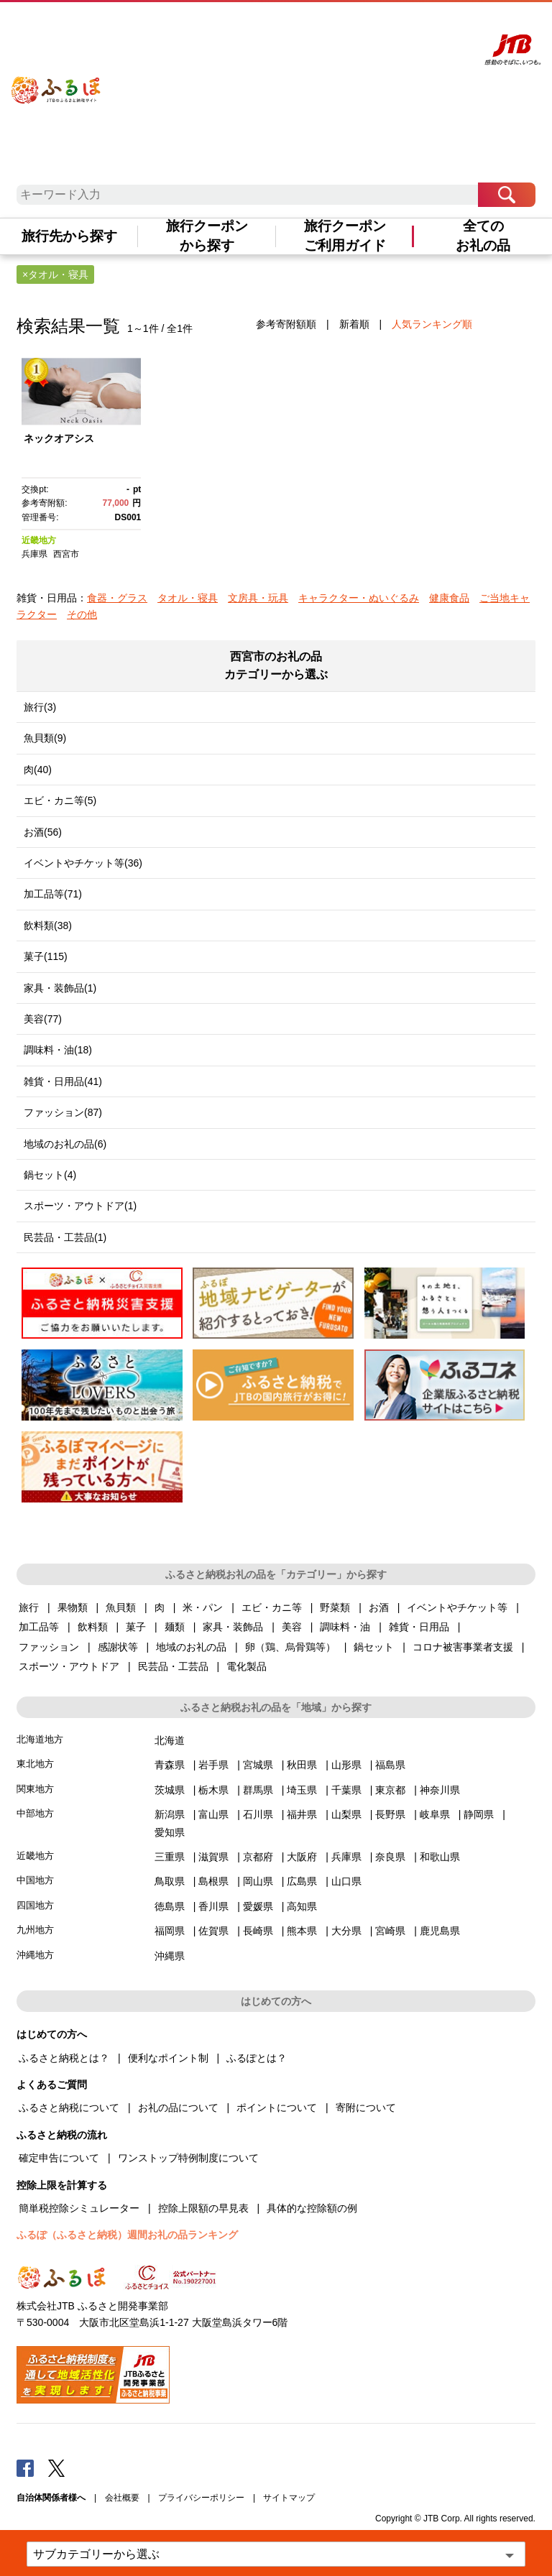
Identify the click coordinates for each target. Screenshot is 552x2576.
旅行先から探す (69, 236)
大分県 (346, 1930)
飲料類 (93, 1627)
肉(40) (38, 769)
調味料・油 (345, 1627)
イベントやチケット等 (457, 1607)
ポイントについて (276, 2107)
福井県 (302, 1814)
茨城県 (170, 1790)
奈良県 (390, 1856)
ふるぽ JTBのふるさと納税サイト (56, 82)
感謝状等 (118, 1647)
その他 (82, 614)
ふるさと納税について (69, 2107)
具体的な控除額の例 (312, 2208)
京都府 (258, 1856)
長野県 (390, 1814)
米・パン (203, 1607)
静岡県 (479, 1814)
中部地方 (35, 1813)
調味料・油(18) (58, 1050)
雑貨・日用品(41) (63, 1081)
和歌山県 (440, 1856)
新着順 (354, 324)
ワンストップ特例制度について (188, 2158)
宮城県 (258, 1765)
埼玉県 (302, 1790)
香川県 (213, 1906)
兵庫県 (34, 554)
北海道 (170, 1740)
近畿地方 (39, 540)
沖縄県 (170, 1956)
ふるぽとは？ (256, 2058)
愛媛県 (258, 1906)
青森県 (170, 1765)
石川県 (258, 1814)
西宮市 (66, 554)
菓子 (136, 1627)
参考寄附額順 (286, 324)
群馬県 (258, 1790)
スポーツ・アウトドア (69, 1666)
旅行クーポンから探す (207, 235)
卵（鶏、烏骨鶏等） (290, 1647)
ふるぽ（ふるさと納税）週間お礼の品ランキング (127, 2234)
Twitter (56, 2467)
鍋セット (374, 1647)
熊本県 (302, 1930)
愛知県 (170, 1832)
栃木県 (213, 1790)
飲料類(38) (48, 925)
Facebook (25, 2467)
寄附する (409, 26)
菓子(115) (46, 956)
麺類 (175, 1627)
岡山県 (258, 1881)
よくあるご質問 (317, 26)
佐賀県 (213, 1930)
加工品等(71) (53, 894)
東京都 (390, 1790)
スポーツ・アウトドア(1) (80, 1205)
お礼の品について (178, 2107)
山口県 (346, 1881)
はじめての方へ (257, 26)
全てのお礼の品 (483, 235)
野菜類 (335, 1607)
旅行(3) (40, 707)
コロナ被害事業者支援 (463, 1647)
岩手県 (213, 1765)
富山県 (213, 1814)
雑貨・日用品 (419, 1627)
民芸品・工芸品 (173, 1666)
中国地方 (35, 1880)
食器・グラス (117, 598)
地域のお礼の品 (191, 1647)
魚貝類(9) (45, 738)
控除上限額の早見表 (203, 2208)
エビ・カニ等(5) (60, 800)
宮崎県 (390, 1930)
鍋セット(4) (50, 1175)
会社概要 (122, 2498)
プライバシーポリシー (201, 2498)
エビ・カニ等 (272, 1607)
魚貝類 (121, 1607)
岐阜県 (435, 1814)
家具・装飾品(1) (60, 988)
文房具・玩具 (258, 598)
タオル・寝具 (187, 598)
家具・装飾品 (233, 1627)
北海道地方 (40, 1739)
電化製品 (246, 1666)
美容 (292, 1627)
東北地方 (35, 1763)
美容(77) (43, 1019)
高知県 (302, 1906)
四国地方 (35, 1905)
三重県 (170, 1856)
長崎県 (258, 1930)
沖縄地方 (35, 1954)
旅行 (29, 1607)
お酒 (379, 1607)
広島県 (302, 1881)
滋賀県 (213, 1856)
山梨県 (346, 1814)
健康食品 (449, 598)
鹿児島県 (440, 1930)
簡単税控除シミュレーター (79, 2208)
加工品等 (39, 1627)
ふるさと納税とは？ (64, 2058)
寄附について (366, 2107)
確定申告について (59, 2158)
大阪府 (302, 1856)
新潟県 (170, 1814)
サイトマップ (289, 2498)
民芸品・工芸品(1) (65, 1237)
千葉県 (346, 1790)
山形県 (346, 1765)
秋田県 (302, 1765)
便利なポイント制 (168, 2058)
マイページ (368, 26)
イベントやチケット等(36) (83, 863)
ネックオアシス (59, 438)
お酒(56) (43, 832)
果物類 (73, 1607)
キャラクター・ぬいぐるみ (358, 598)
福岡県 (170, 1930)
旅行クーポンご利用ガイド (345, 235)
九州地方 (35, 1929)
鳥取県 (170, 1881)
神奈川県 (440, 1790)
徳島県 (170, 1906)
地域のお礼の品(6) (65, 1144)
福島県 (390, 1765)
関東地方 (35, 1788)
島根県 (213, 1881)
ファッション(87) (63, 1112)
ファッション (49, 1647)
